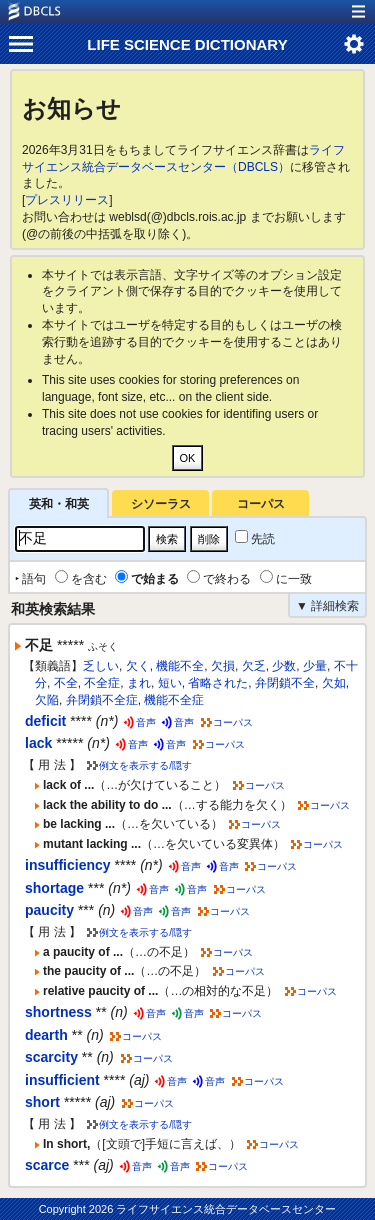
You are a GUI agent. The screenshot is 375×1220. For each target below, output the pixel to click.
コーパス (261, 504)
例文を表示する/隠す (145, 765)
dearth (46, 1035)
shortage (54, 888)
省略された (218, 683)
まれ (139, 683)
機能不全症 (174, 700)
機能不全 (180, 666)
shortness (58, 1012)
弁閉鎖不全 (285, 683)
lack (38, 743)
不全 (66, 683)
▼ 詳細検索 (327, 606)
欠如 (334, 683)
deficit (45, 721)
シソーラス (161, 504)
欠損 (223, 666)
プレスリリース (67, 200)
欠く (138, 666)
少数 (284, 666)
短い (170, 683)
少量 (315, 666)
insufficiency (68, 865)
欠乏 (254, 666)
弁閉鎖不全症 (102, 700)
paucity (49, 910)
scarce (47, 1165)
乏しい (101, 666)
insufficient (62, 1080)
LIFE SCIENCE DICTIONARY (187, 44)
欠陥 (47, 700)
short (42, 1102)
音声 (146, 722)
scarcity (51, 1057)
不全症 (102, 683)
